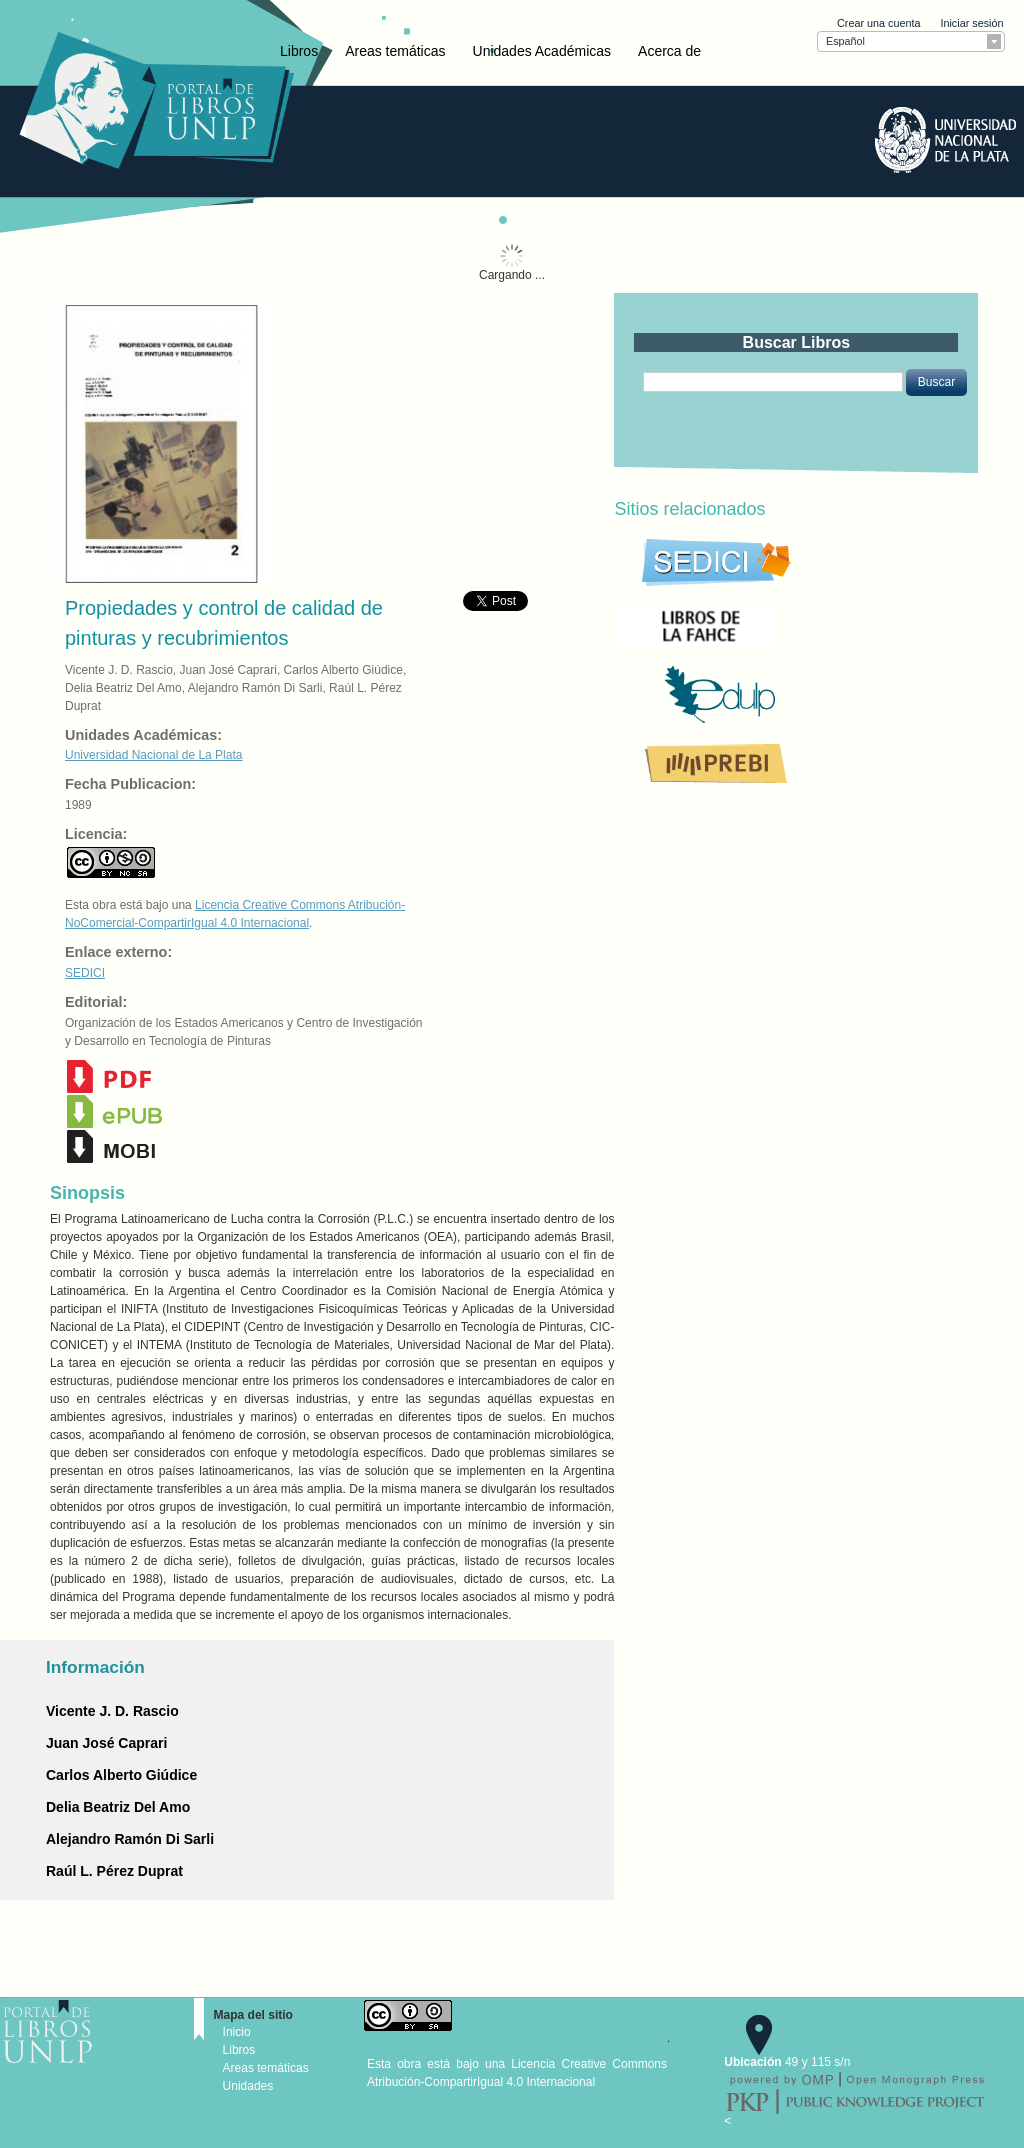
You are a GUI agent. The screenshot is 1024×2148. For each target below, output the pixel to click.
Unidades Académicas (542, 51)
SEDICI (85, 973)
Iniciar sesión (971, 23)
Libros (299, 51)
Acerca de (669, 51)
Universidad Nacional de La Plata (153, 755)
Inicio (237, 2032)
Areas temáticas (395, 51)
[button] (936, 382)
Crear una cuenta (878, 23)
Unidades (248, 2086)
